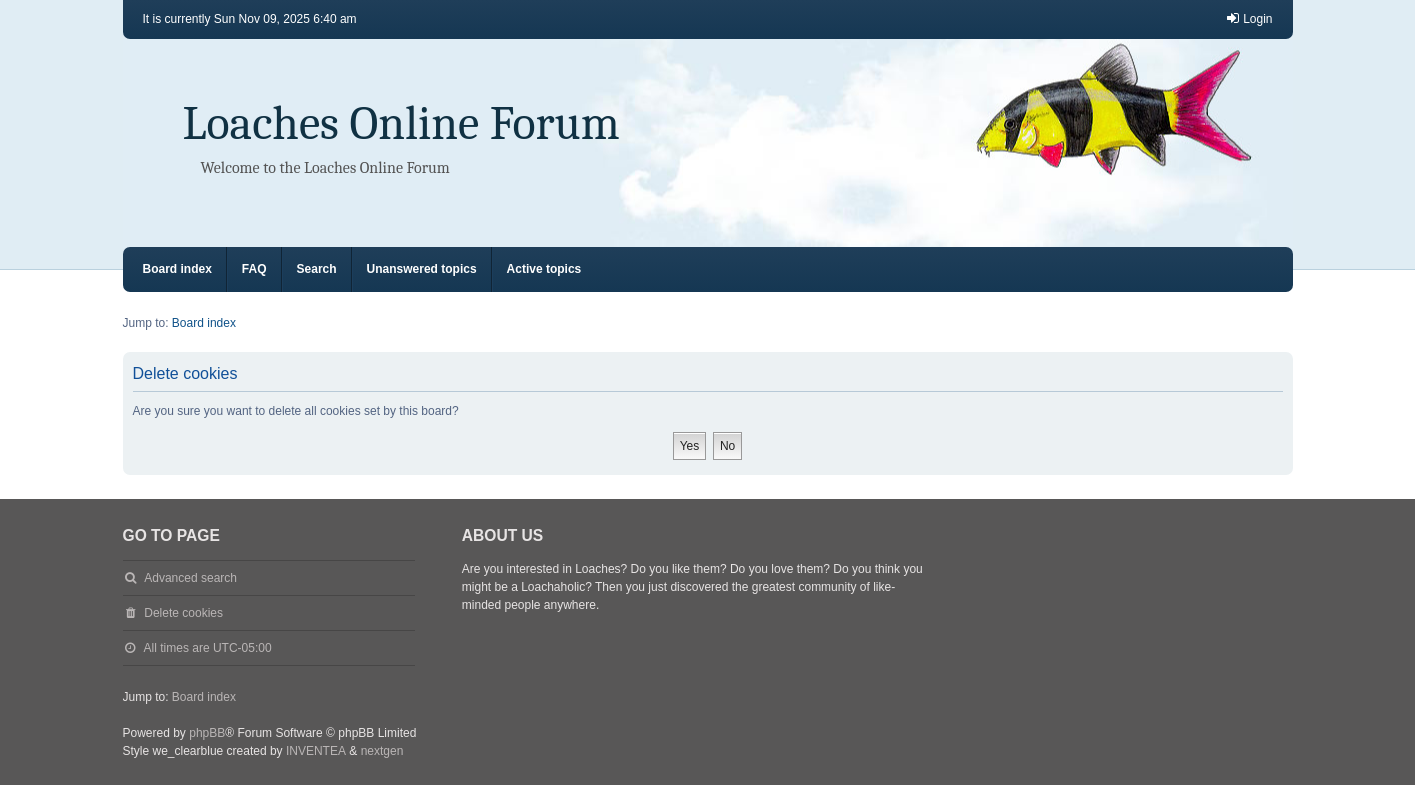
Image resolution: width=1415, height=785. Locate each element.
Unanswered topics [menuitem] (422, 269)
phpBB (207, 733)
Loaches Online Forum (401, 123)
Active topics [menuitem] (544, 269)
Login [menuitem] (1248, 18)
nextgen (382, 751)
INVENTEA (316, 751)
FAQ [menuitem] (254, 269)
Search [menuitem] (317, 269)
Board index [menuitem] (177, 269)
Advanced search (190, 578)
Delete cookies (183, 613)
